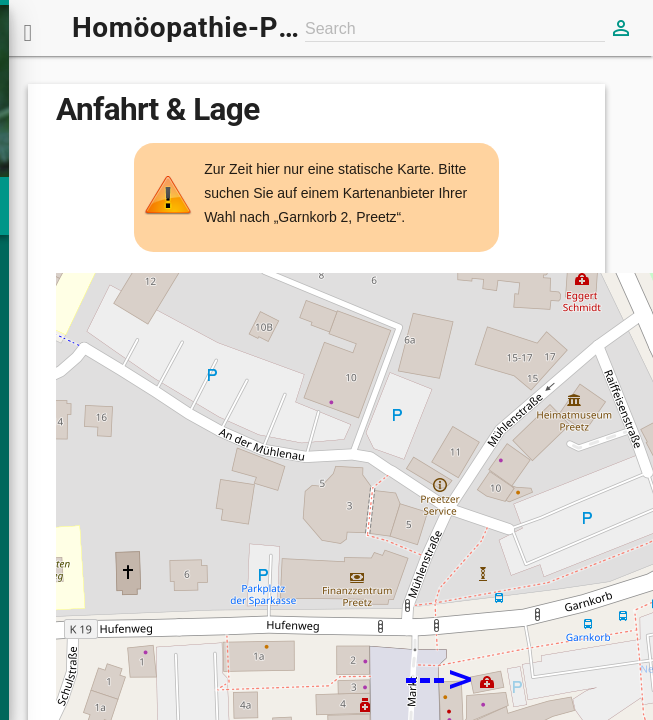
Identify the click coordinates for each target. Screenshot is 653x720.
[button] (28, 28)
